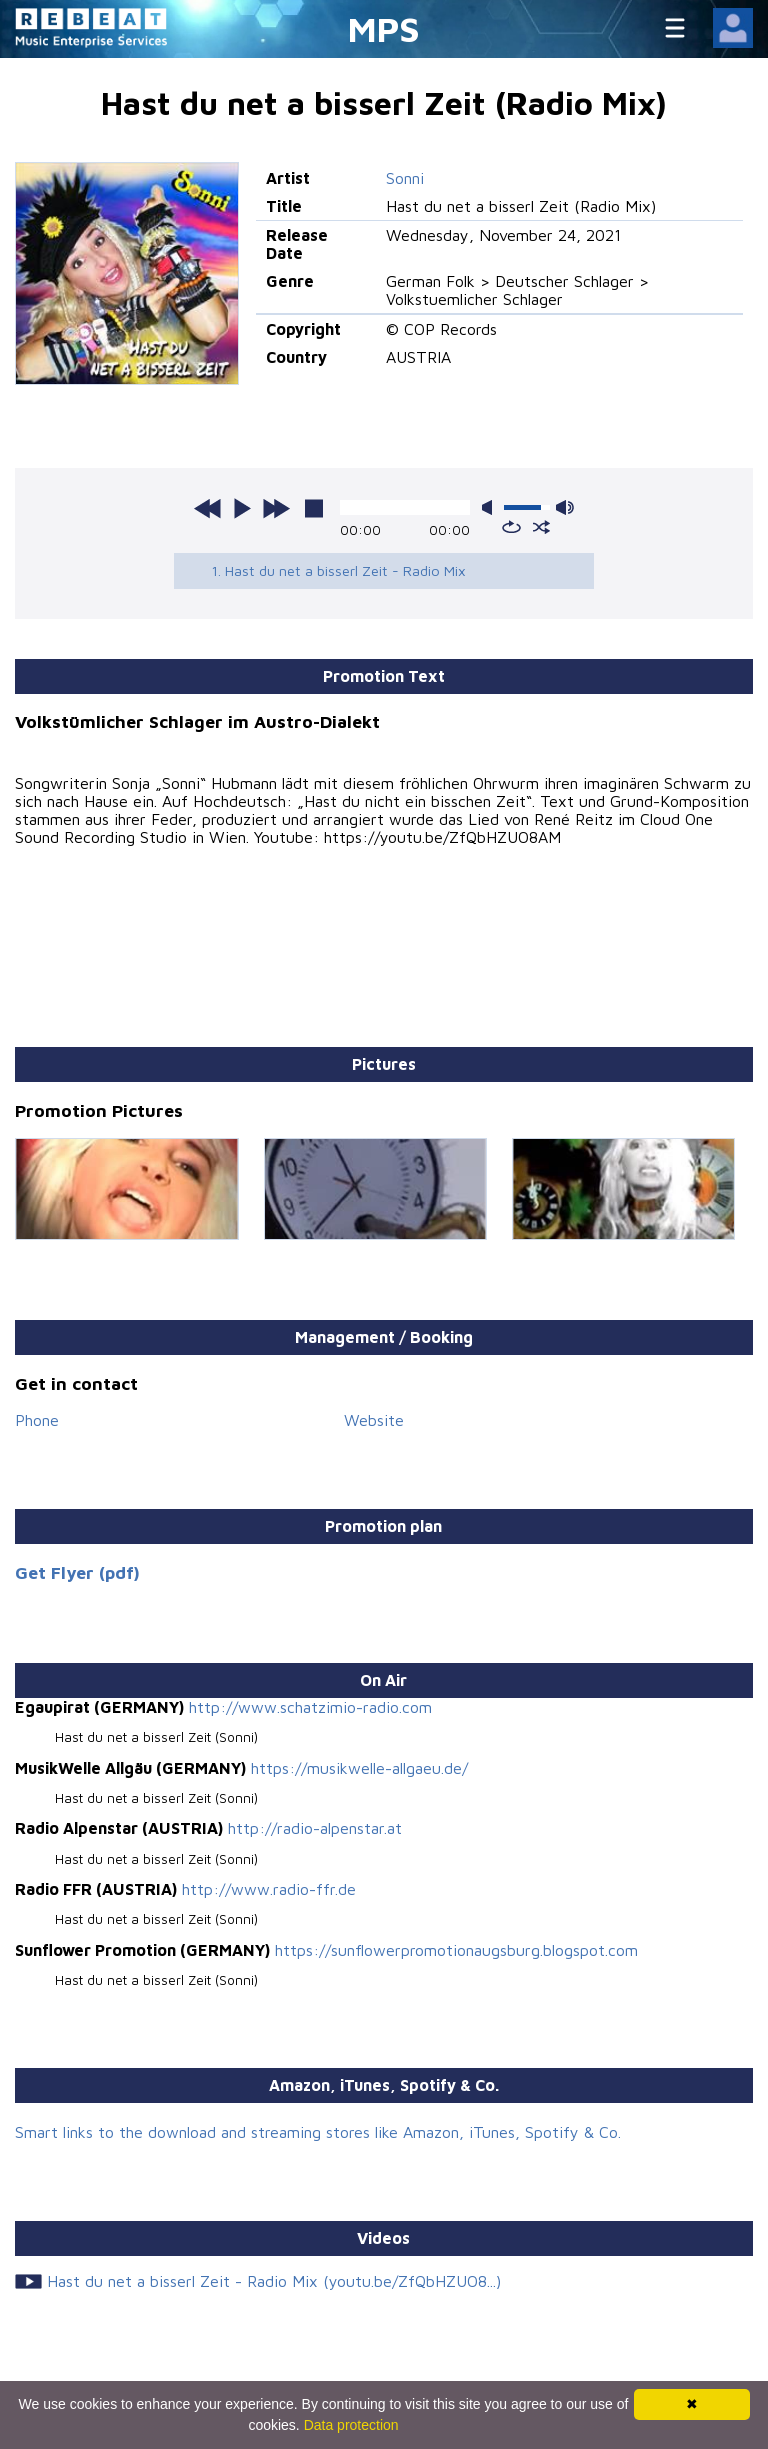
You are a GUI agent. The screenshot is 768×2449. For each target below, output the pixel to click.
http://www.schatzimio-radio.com (310, 1707)
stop (314, 508)
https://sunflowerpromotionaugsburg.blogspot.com (456, 1950)
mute (491, 507)
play (242, 508)
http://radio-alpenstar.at (315, 1828)
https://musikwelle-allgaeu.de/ (359, 1768)
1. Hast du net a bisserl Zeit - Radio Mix (338, 570)
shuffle (541, 527)
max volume (565, 507)
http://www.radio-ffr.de (269, 1889)
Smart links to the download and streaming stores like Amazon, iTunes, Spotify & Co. (318, 2132)
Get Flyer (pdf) (77, 1572)
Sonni (405, 178)
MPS (384, 28)
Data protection (351, 2425)
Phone (37, 1420)
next (276, 508)
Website (374, 1420)
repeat (511, 527)
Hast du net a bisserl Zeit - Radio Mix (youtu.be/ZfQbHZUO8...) (274, 2281)
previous (208, 508)
